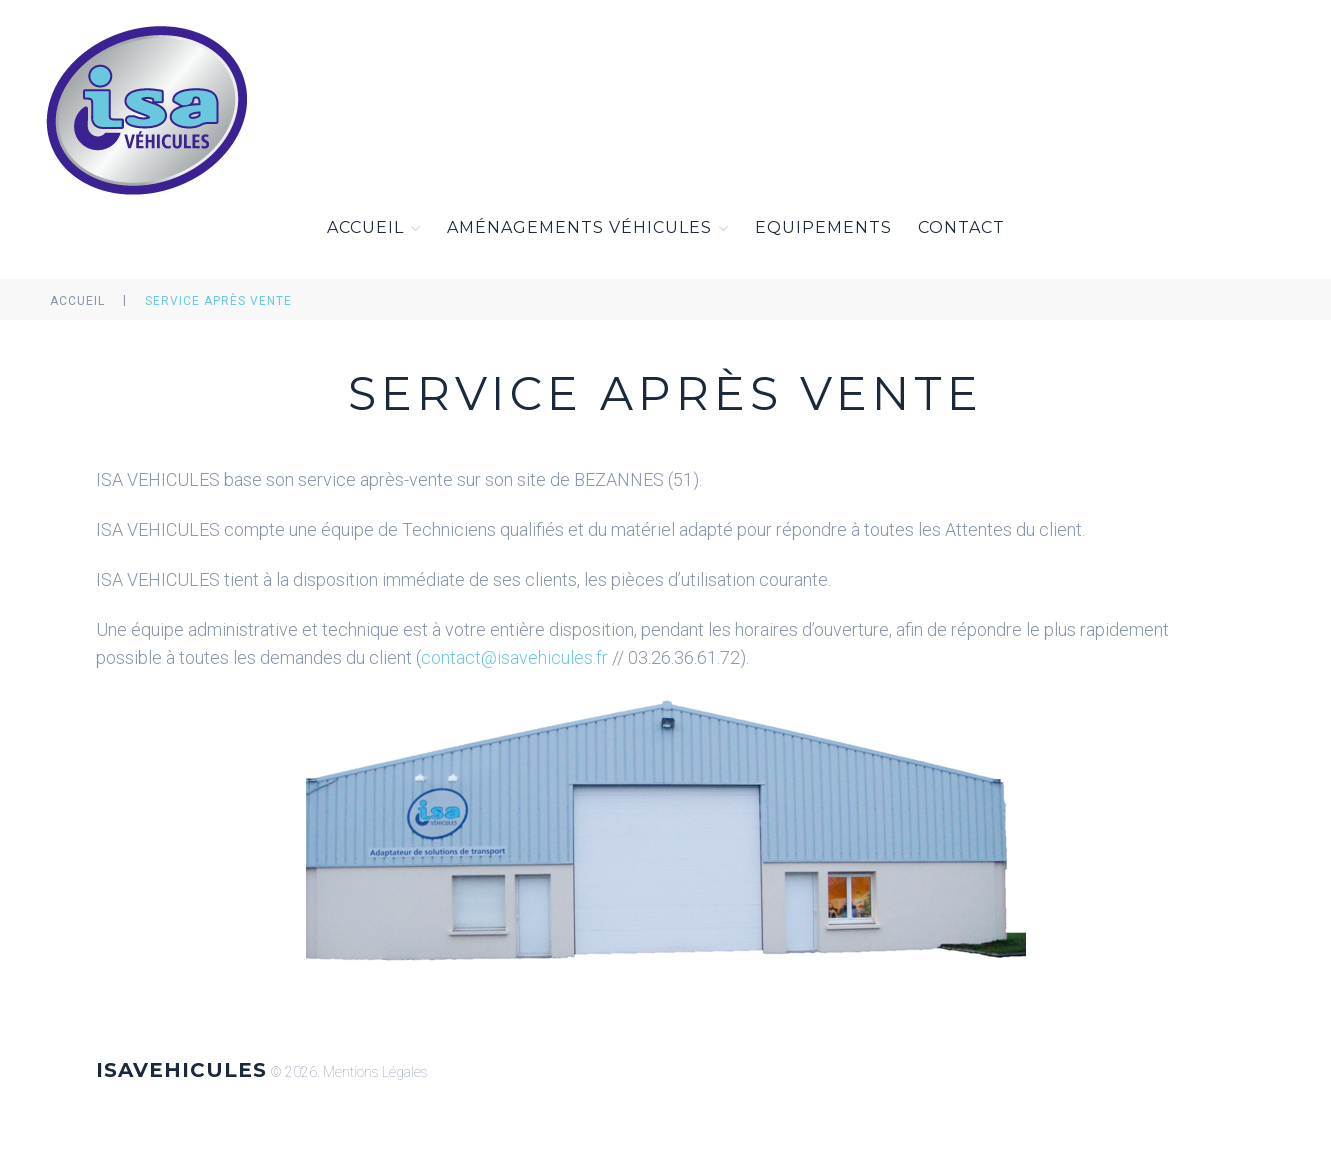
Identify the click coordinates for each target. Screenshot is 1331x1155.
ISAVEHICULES (181, 1070)
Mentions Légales (375, 1072)
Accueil (374, 228)
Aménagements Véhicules (588, 228)
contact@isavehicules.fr (514, 657)
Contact (961, 227)
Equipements (823, 227)
